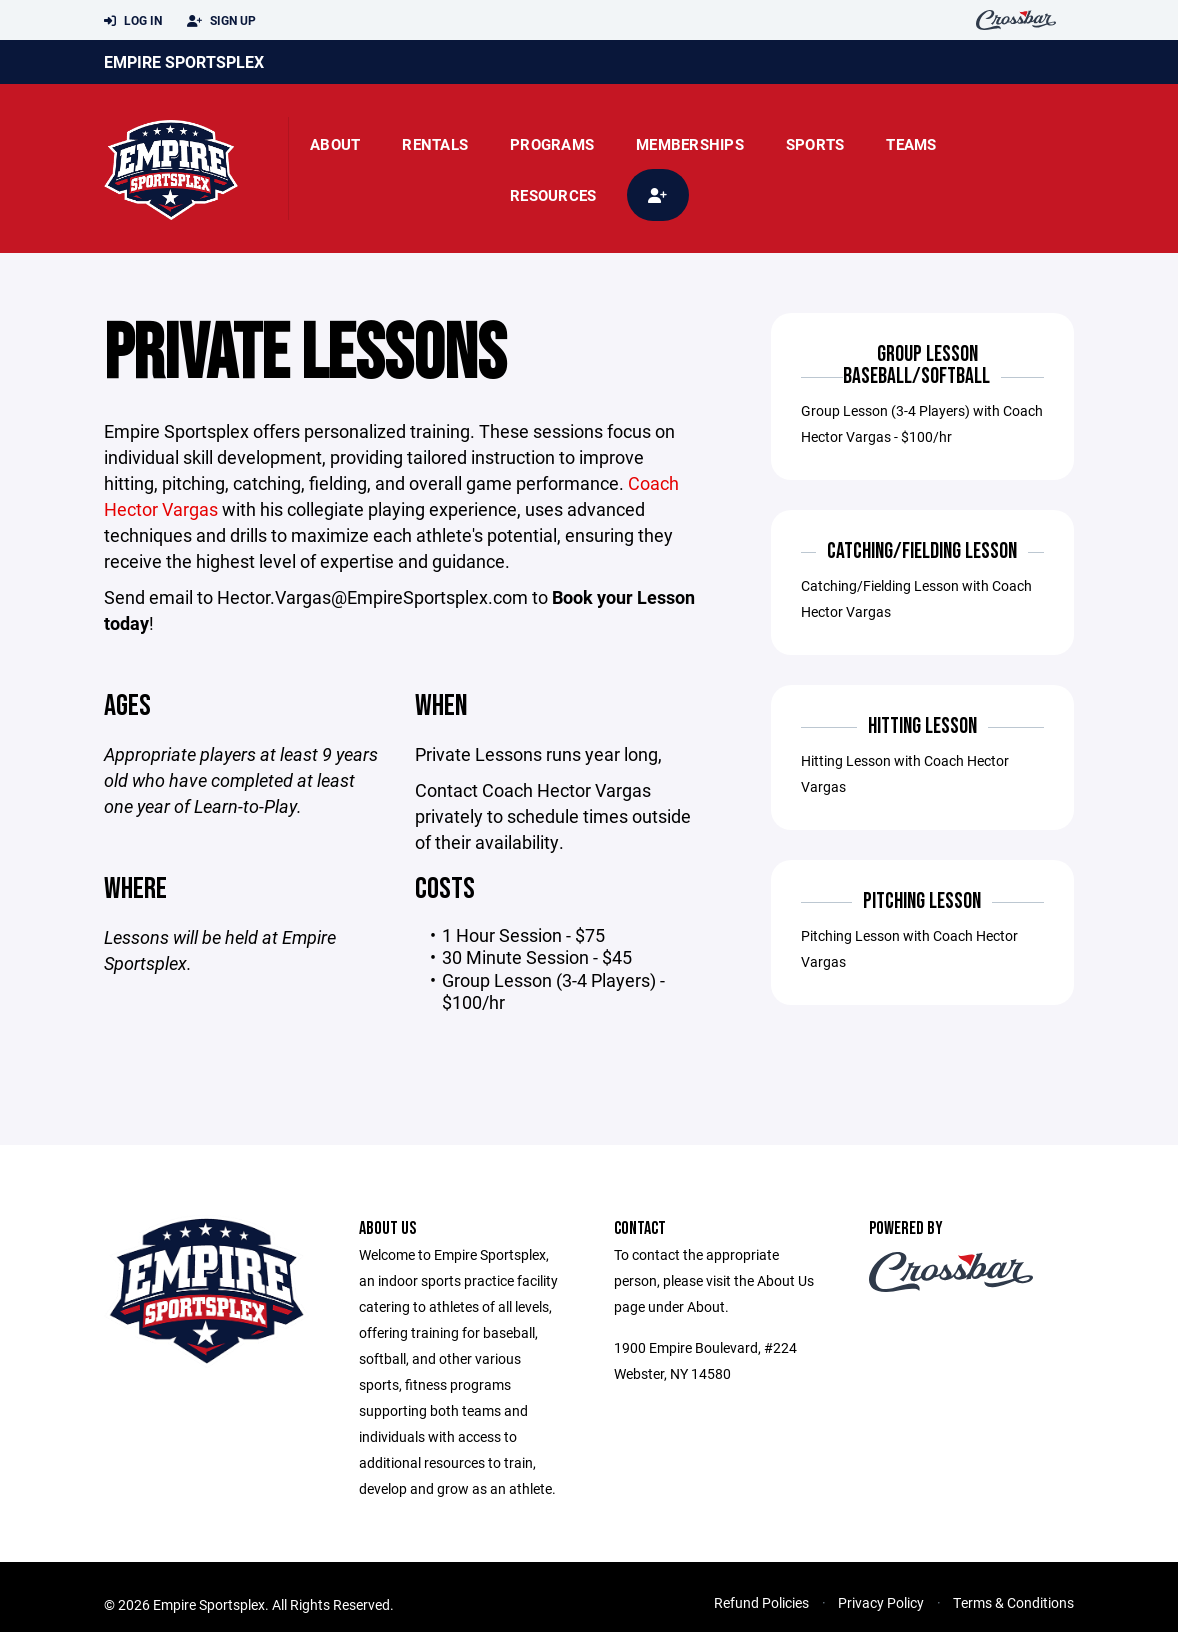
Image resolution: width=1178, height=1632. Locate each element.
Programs (552, 144)
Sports (815, 144)
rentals (435, 144)
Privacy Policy (881, 1603)
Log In (133, 21)
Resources (553, 195)
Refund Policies (761, 1603)
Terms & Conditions (1013, 1603)
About (335, 144)
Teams (911, 144)
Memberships (690, 144)
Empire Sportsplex (184, 61)
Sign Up (221, 21)
